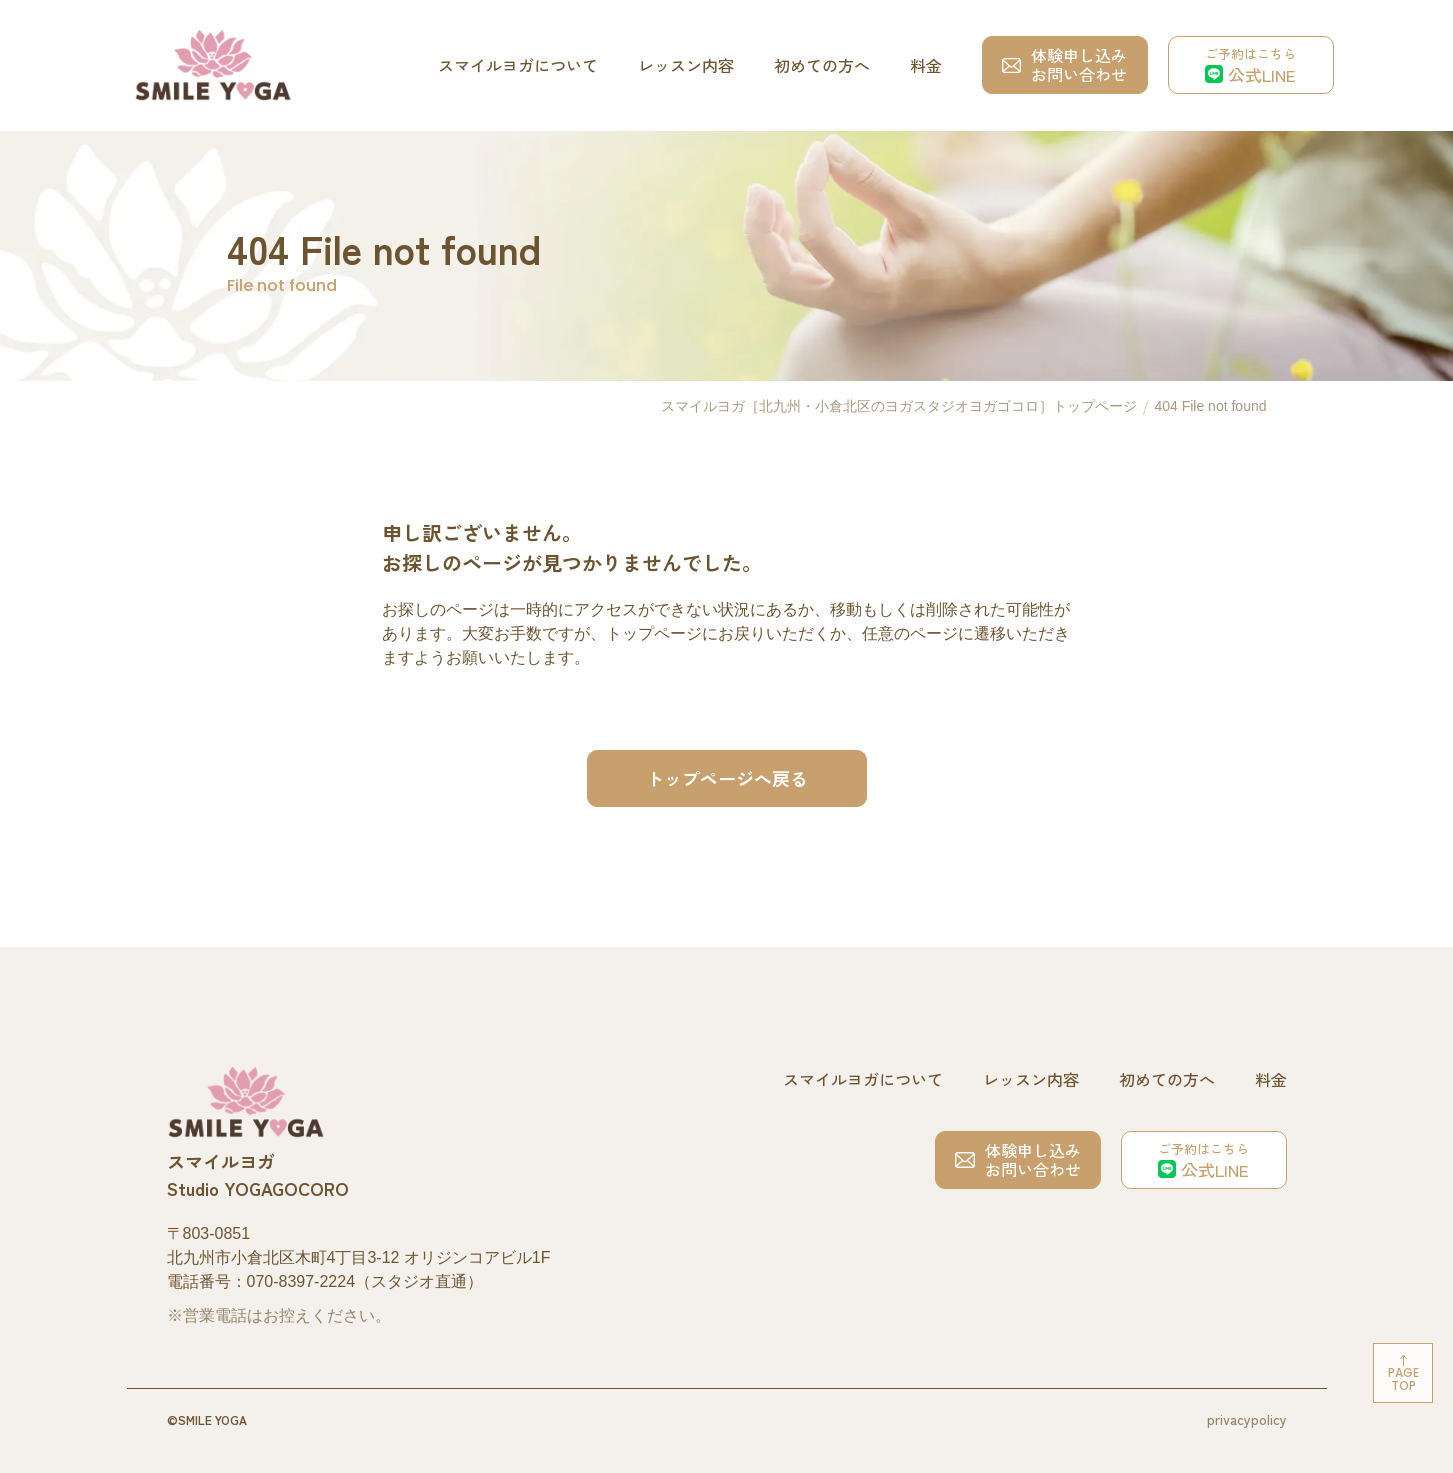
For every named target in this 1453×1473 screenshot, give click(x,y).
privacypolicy (1247, 1419)
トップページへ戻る (727, 778)
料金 (926, 65)
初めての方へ (822, 65)
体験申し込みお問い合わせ (1064, 64)
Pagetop (1403, 1379)
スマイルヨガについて (518, 65)
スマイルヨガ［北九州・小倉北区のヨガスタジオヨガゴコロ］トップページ (899, 406)
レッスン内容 (686, 65)
